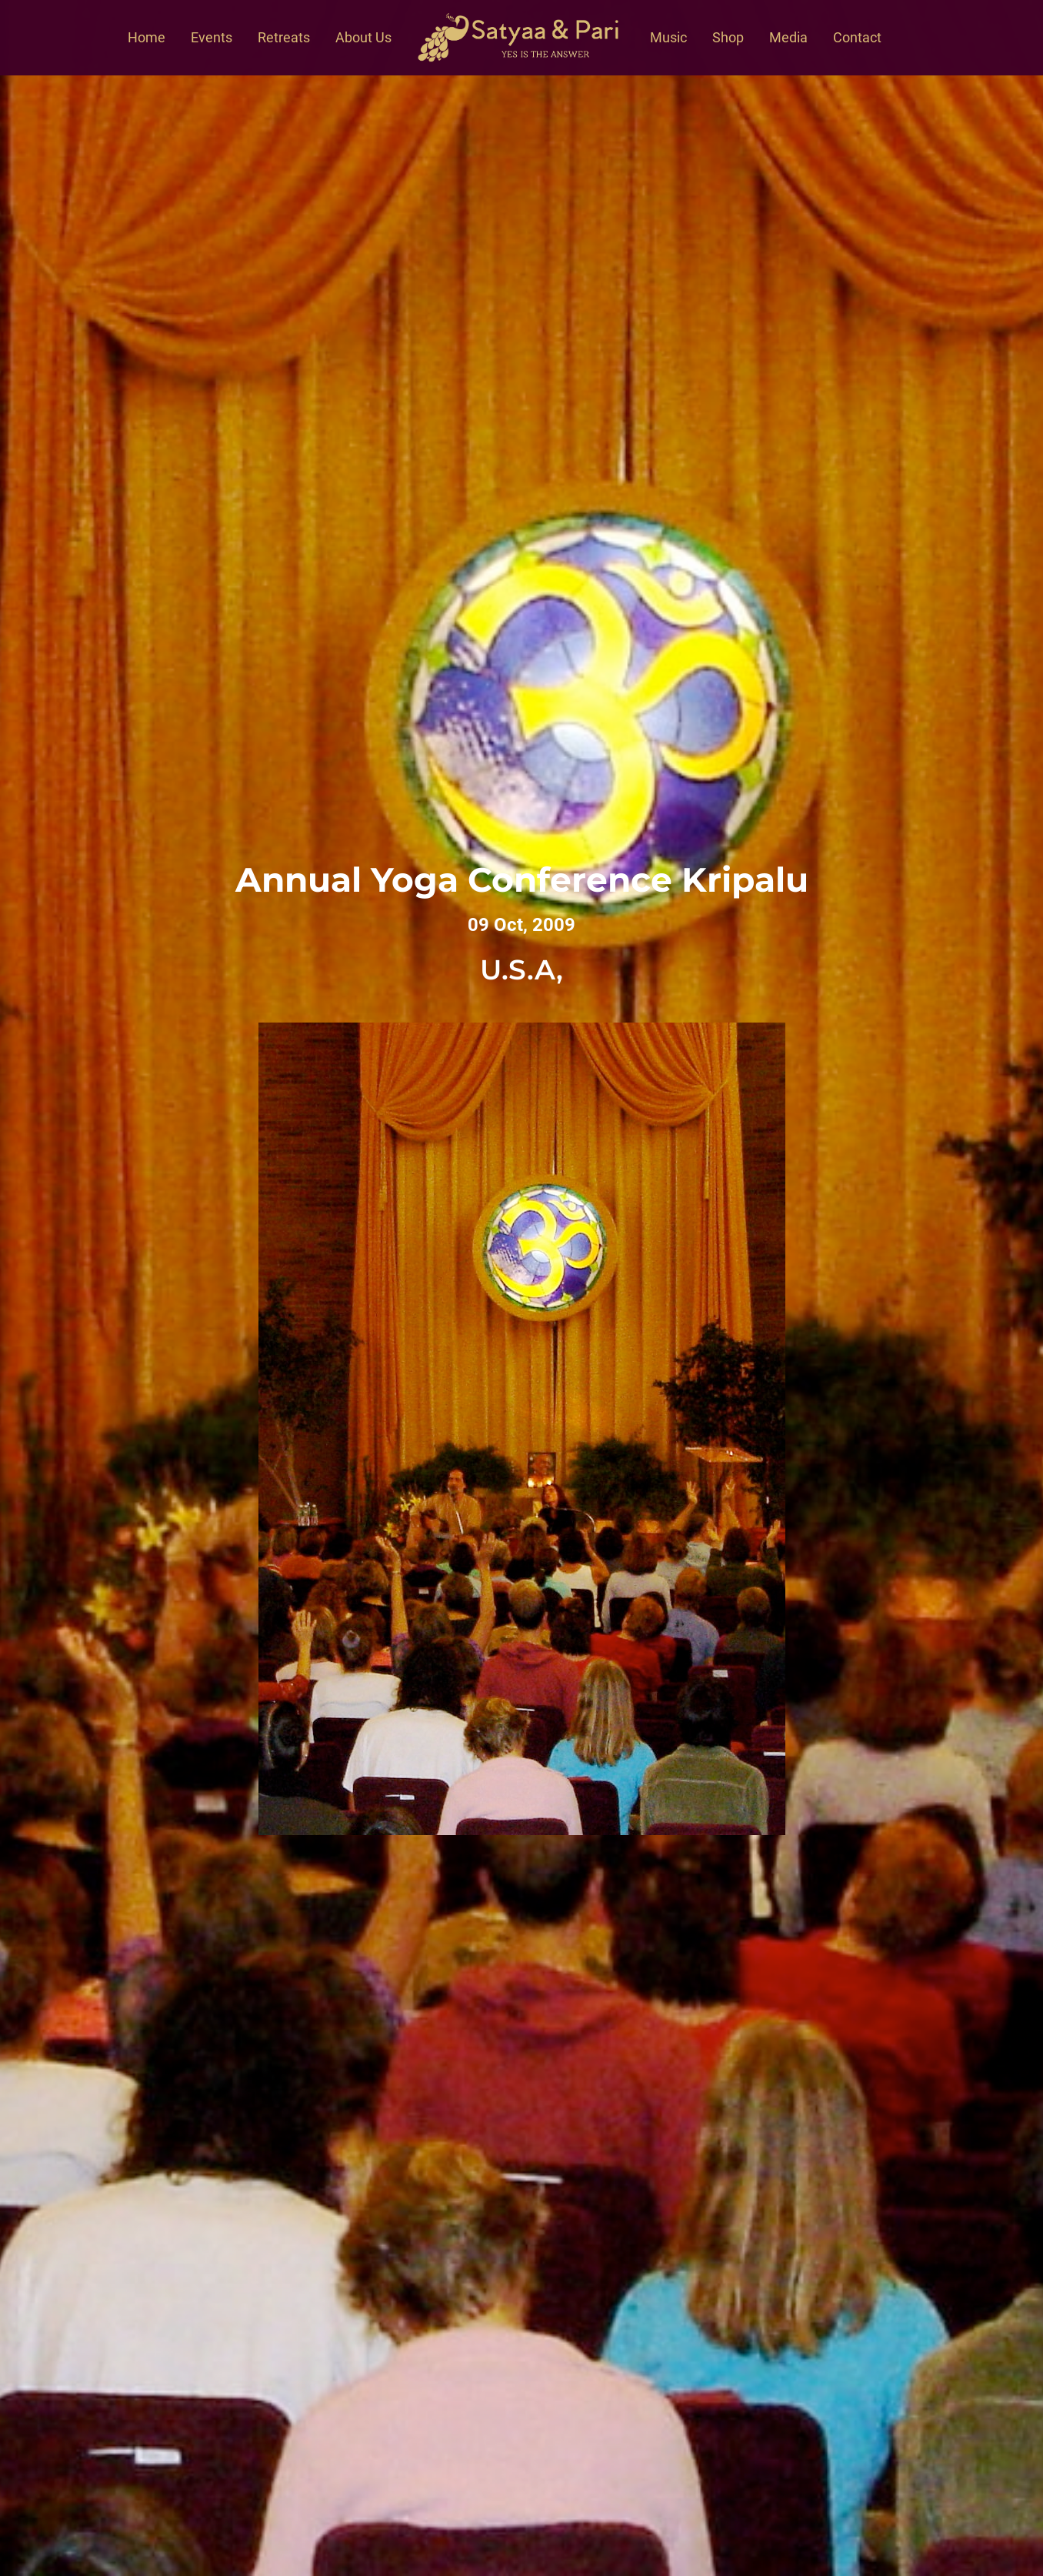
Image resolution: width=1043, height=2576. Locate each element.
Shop (728, 37)
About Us (363, 37)
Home (146, 37)
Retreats (284, 37)
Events (211, 37)
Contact (857, 37)
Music (668, 37)
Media (788, 37)
